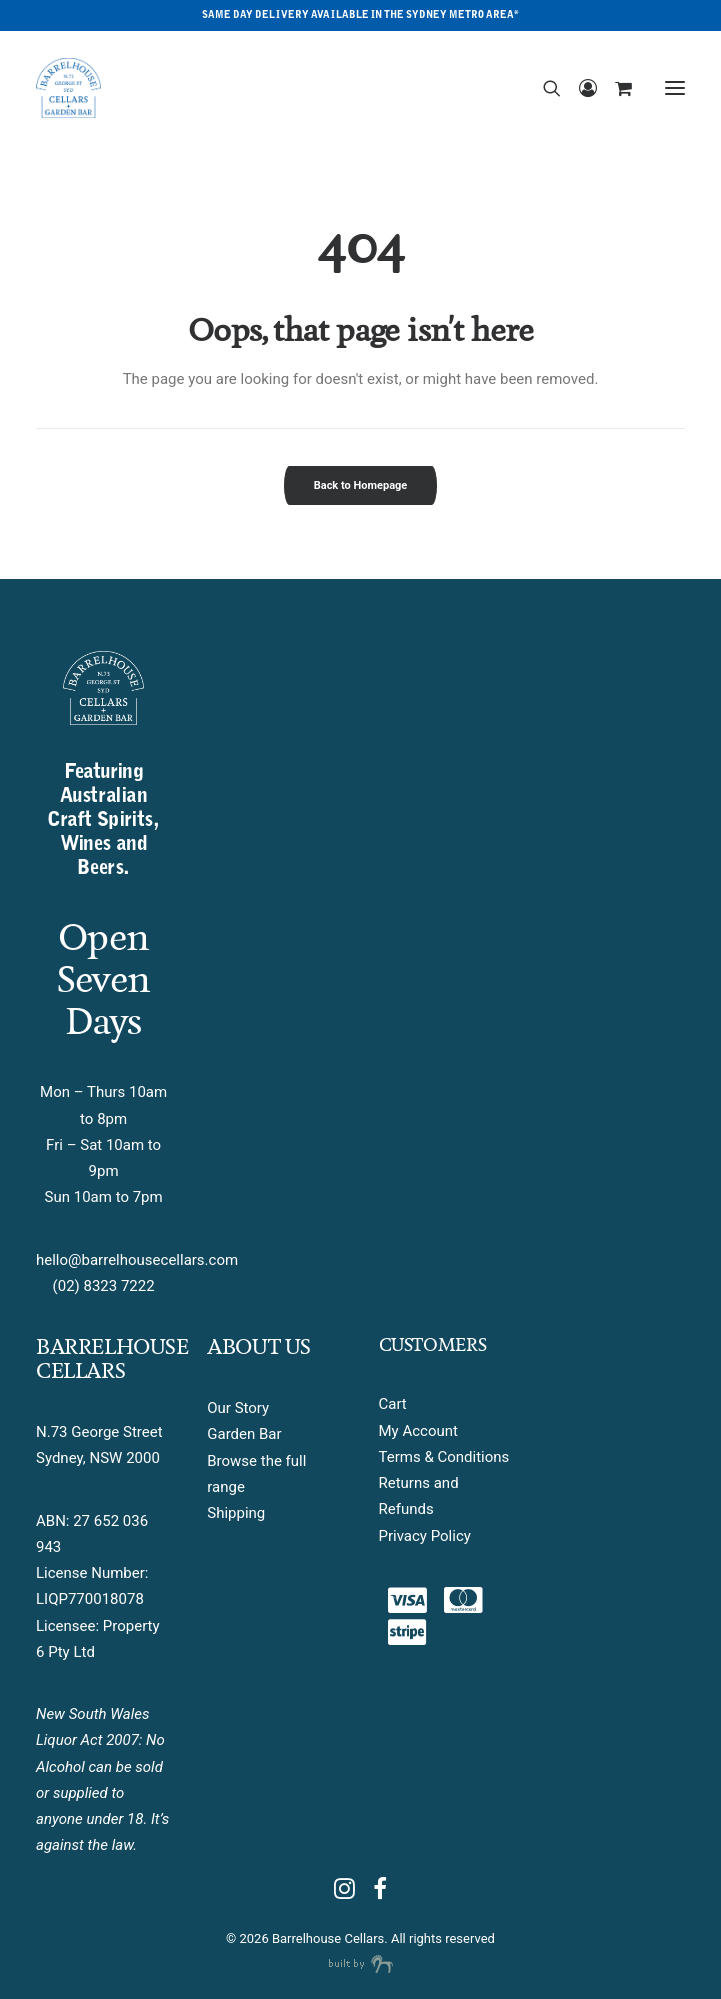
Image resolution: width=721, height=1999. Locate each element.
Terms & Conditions (444, 1457)
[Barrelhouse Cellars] (68, 88)
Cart (393, 1404)
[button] (675, 88)
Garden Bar (244, 1434)
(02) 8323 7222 (104, 1286)
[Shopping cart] (614, 88)
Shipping (236, 1513)
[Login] (579, 88)
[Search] (543, 88)
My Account (418, 1431)
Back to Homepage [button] (361, 485)
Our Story (238, 1408)
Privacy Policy (425, 1536)
